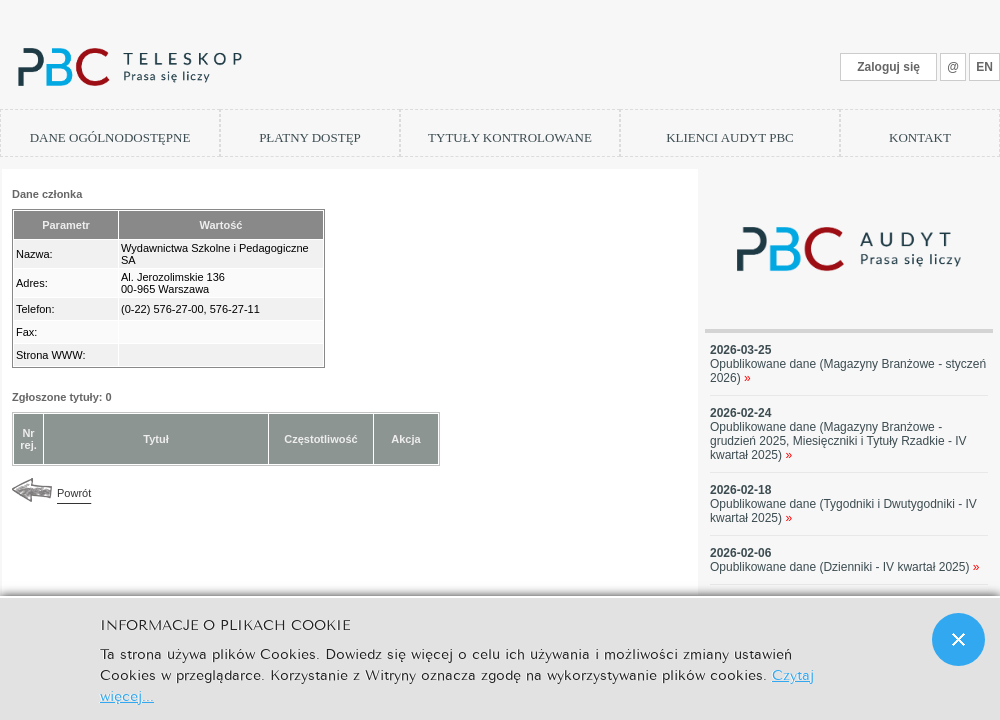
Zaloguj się (888, 67)
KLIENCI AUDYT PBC (730, 137)
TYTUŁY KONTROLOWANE (510, 137)
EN (984, 67)
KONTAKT (920, 137)
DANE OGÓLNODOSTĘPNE (110, 137)
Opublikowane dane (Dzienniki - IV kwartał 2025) (845, 567)
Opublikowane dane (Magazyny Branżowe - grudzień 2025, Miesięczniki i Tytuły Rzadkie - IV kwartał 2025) (838, 441)
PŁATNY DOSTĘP (310, 137)
